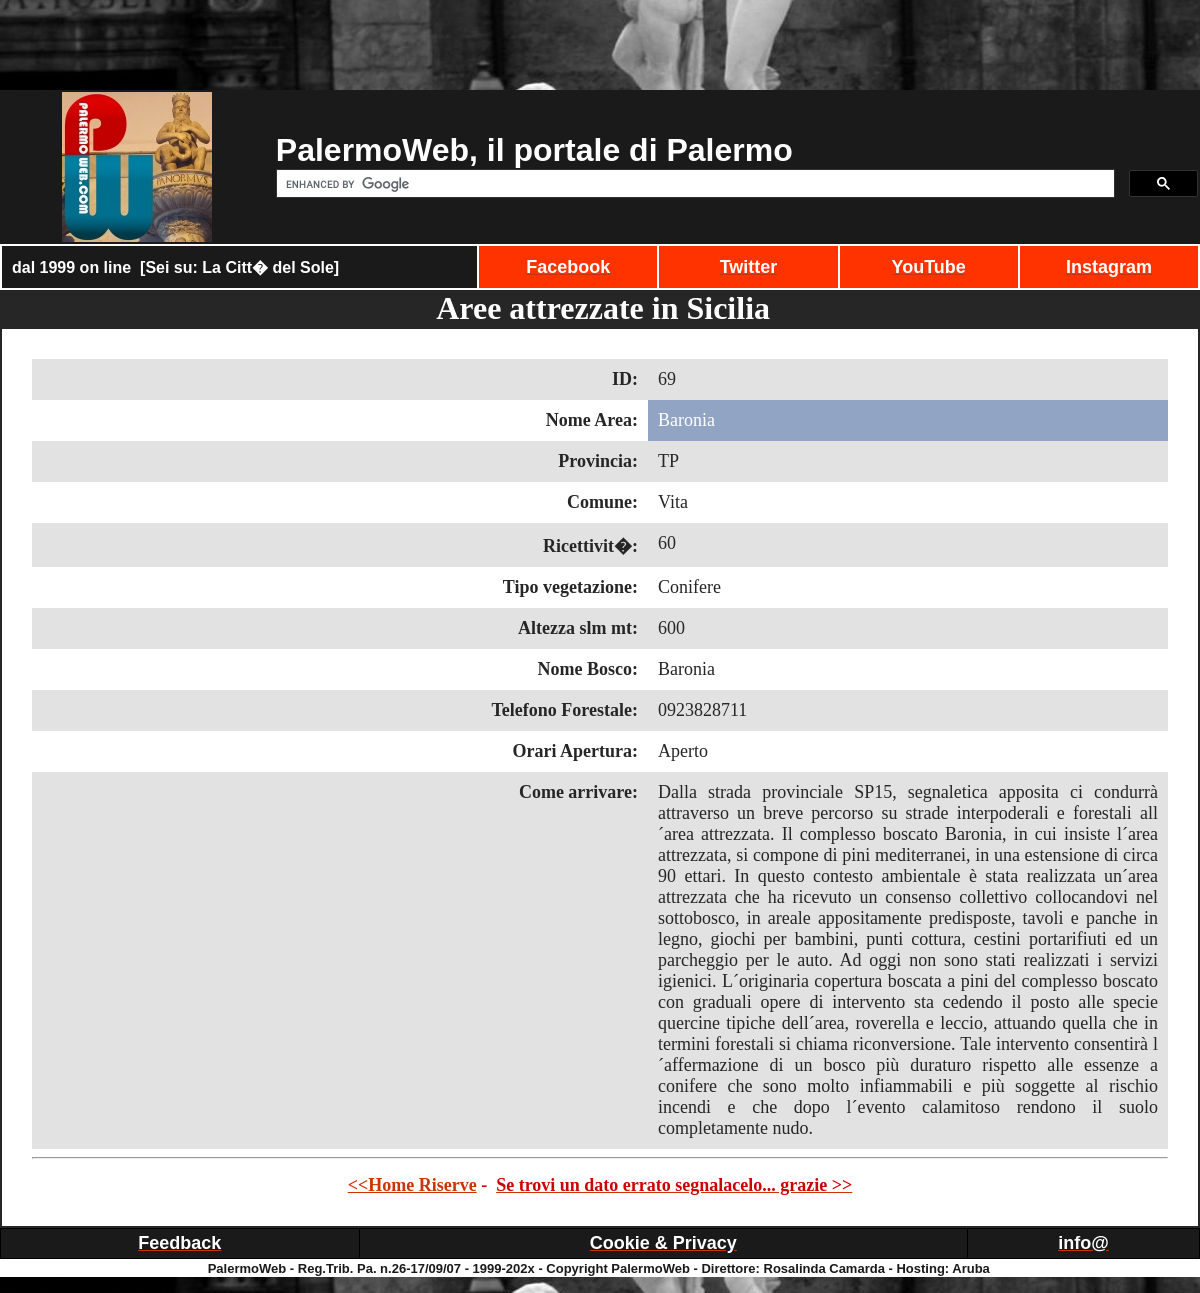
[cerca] (693, 184)
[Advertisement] (600, 45)
